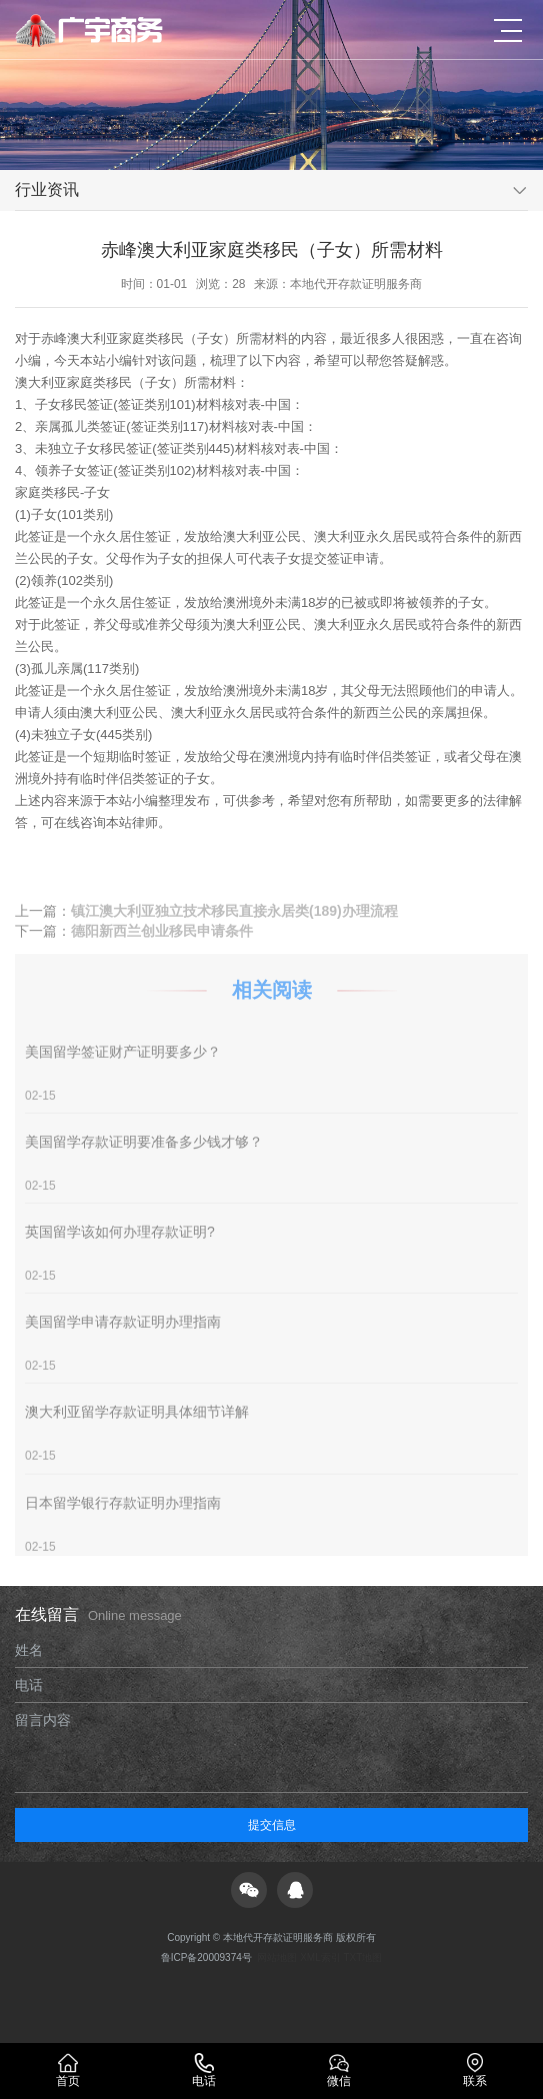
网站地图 (277, 1957)
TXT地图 (362, 1957)
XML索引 (320, 1957)
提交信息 (272, 1825)
